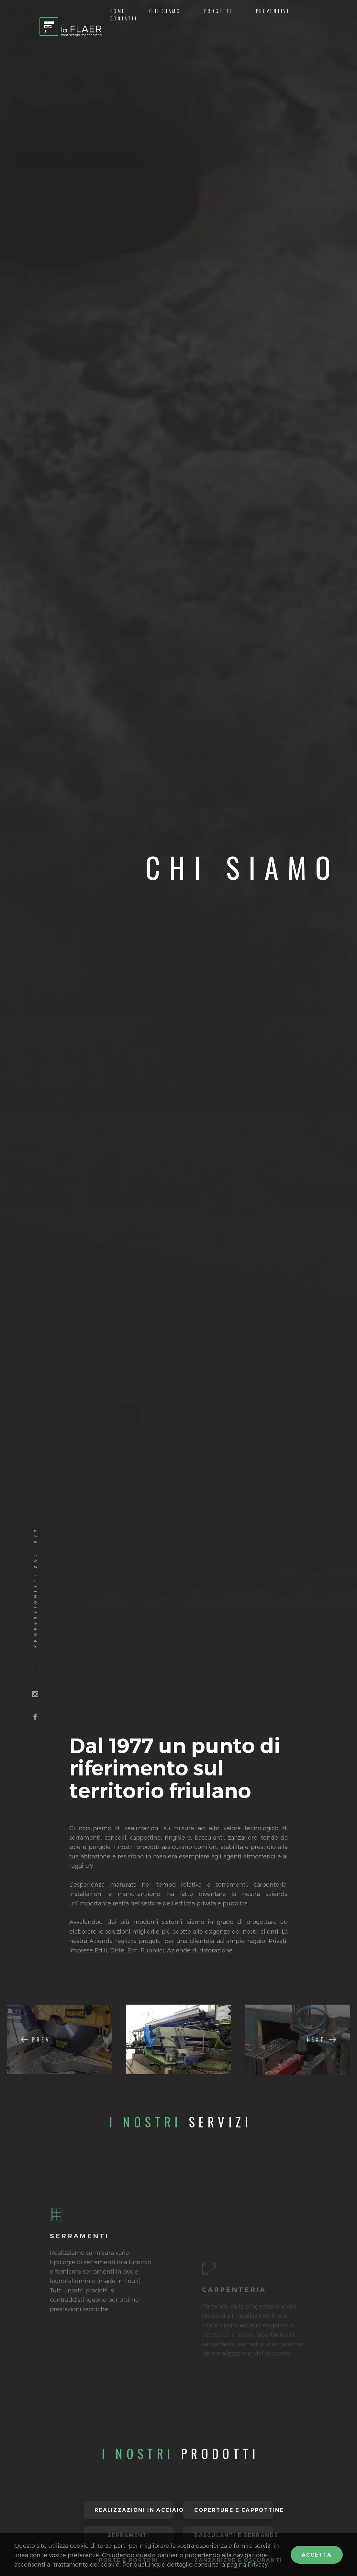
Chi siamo (165, 10)
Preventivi (273, 10)
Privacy (258, 2564)
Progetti (218, 10)
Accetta (317, 2555)
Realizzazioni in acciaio (134, 2510)
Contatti (124, 18)
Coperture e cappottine (233, 2510)
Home (118, 10)
